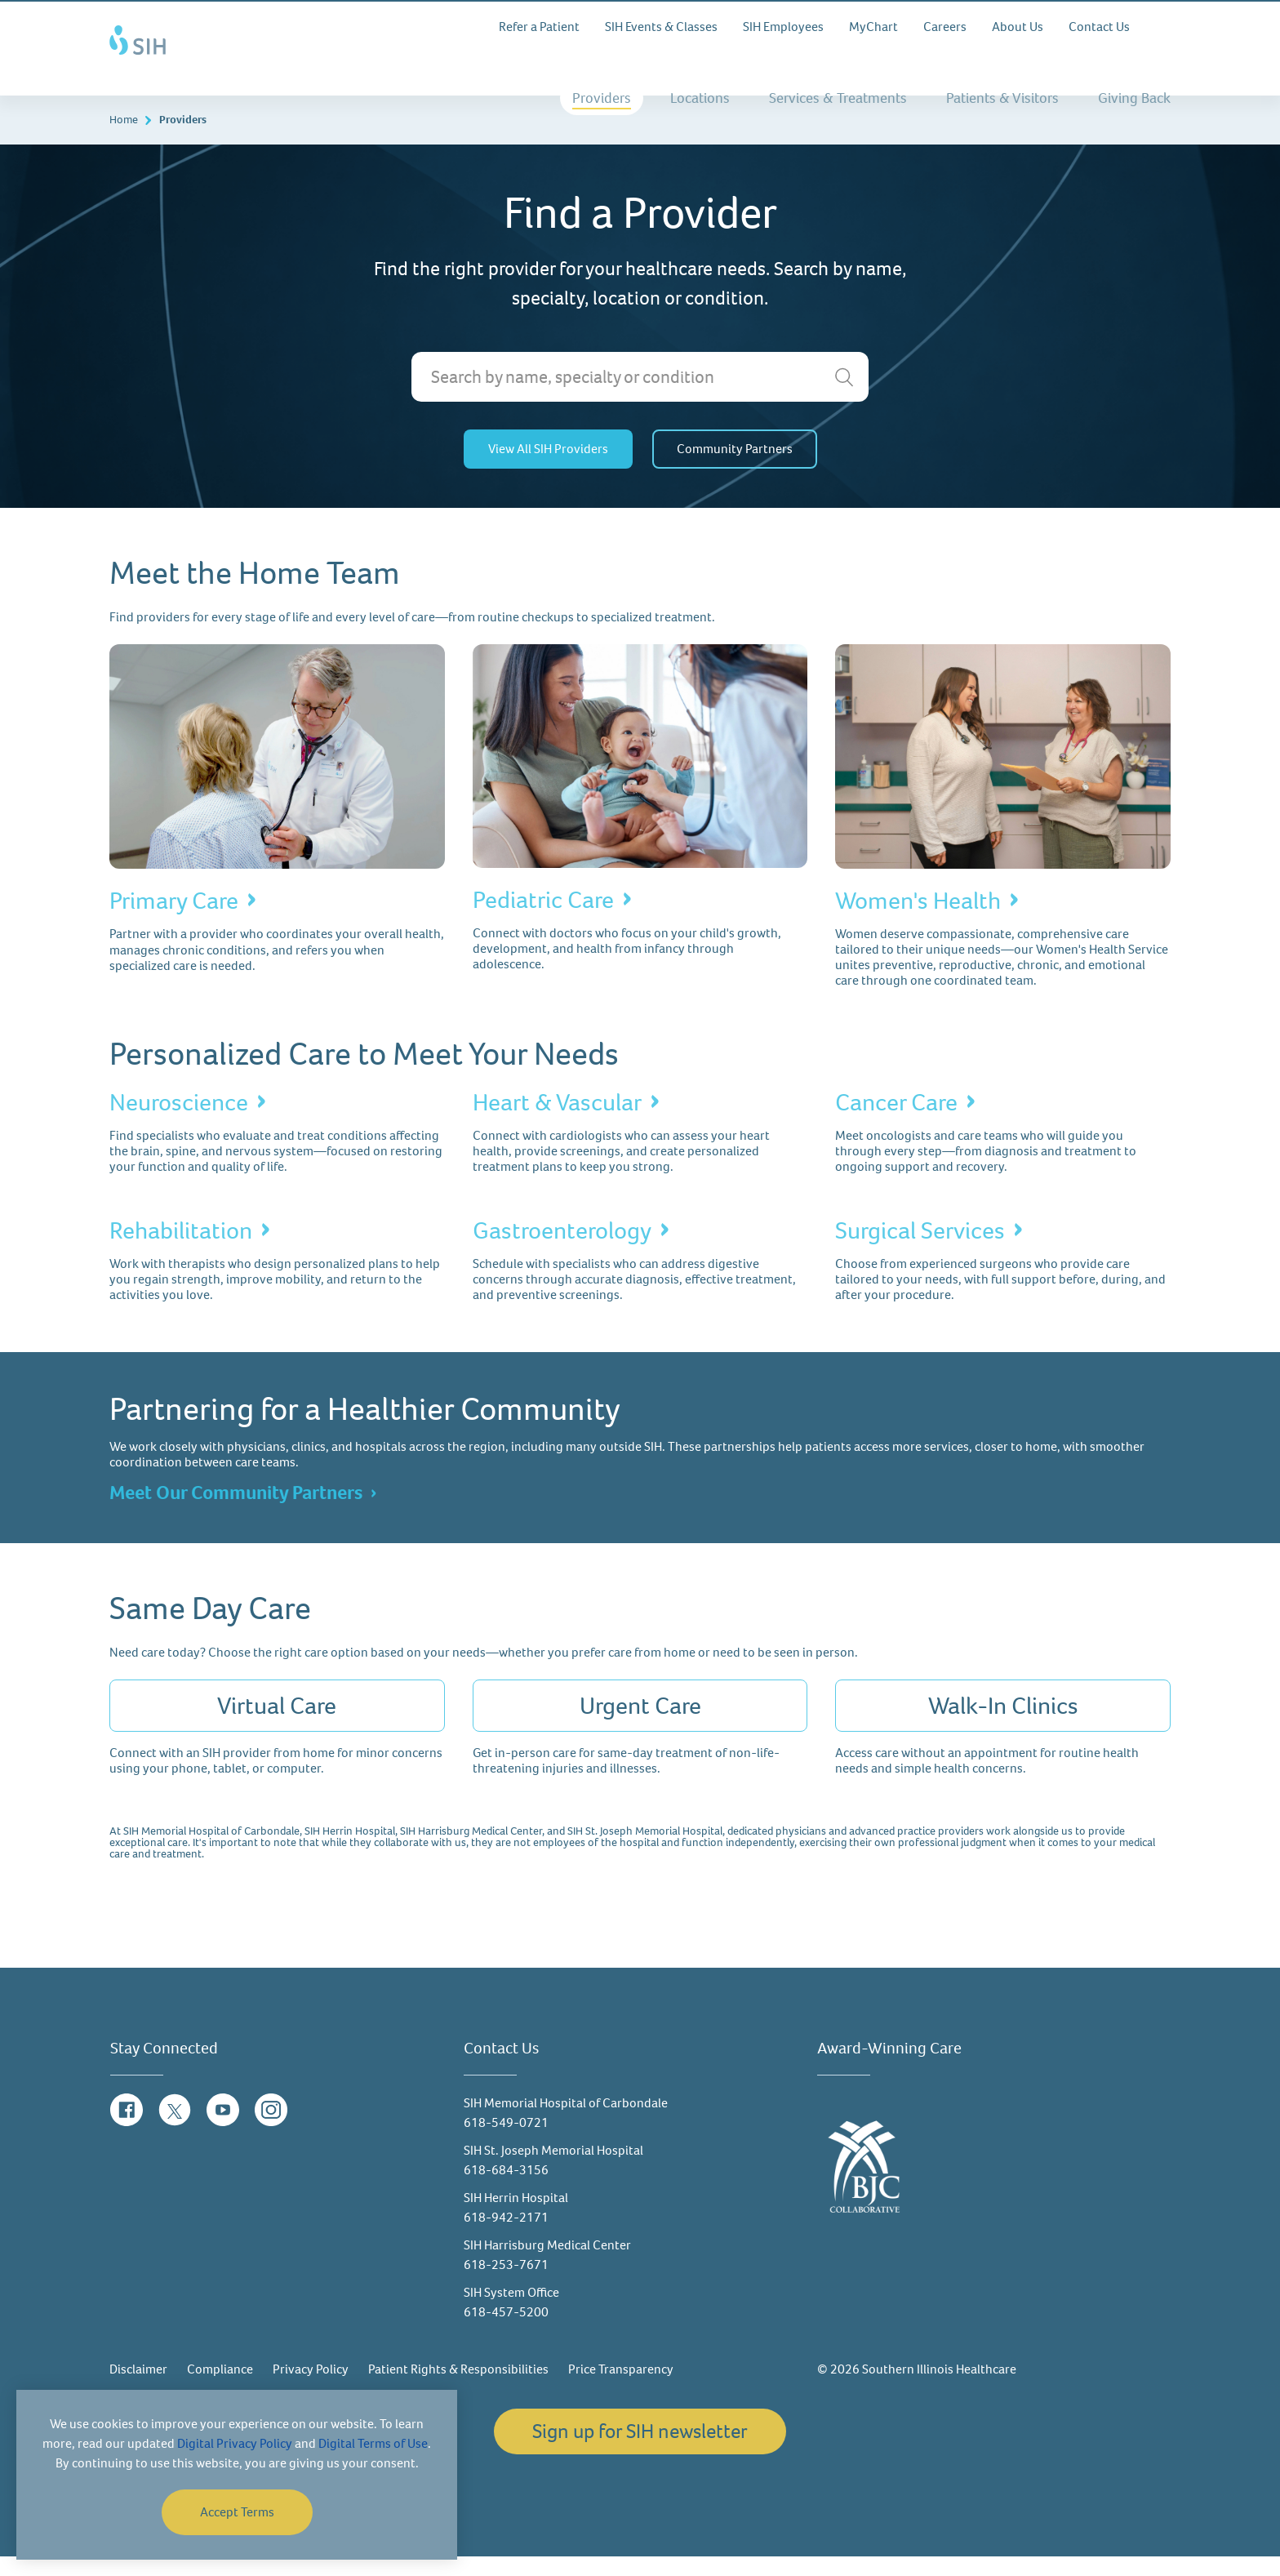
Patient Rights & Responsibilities (458, 2388)
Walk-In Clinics (1003, 1726)
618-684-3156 (506, 2189)
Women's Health (918, 921)
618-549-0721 (506, 2142)
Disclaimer (138, 2388)
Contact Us (1099, 26)
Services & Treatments (838, 98)
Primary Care (173, 921)
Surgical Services (920, 1251)
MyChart (873, 26)
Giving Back (1134, 98)
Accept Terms (237, 2511)
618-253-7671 (506, 2284)
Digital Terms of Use (373, 2443)
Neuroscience (178, 1122)
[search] (844, 397)
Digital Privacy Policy (234, 2443)
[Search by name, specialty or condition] (640, 397)
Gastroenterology (562, 1251)
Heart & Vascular (557, 1122)
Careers (945, 26)
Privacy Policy (311, 2388)
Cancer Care (896, 1122)
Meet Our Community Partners (235, 1513)
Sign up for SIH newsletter (640, 2450)
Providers (601, 98)
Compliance (220, 2388)
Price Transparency (620, 2388)
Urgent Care (640, 1726)
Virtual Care (276, 1726)
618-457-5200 (506, 2331)
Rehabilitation (180, 1251)
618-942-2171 (506, 2236)
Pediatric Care (543, 920)
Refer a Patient (539, 26)
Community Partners (735, 469)
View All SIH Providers (548, 469)
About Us (1017, 26)
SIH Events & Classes (661, 26)
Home (123, 140)
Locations (700, 98)
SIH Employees (783, 26)
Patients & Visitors (1002, 98)
